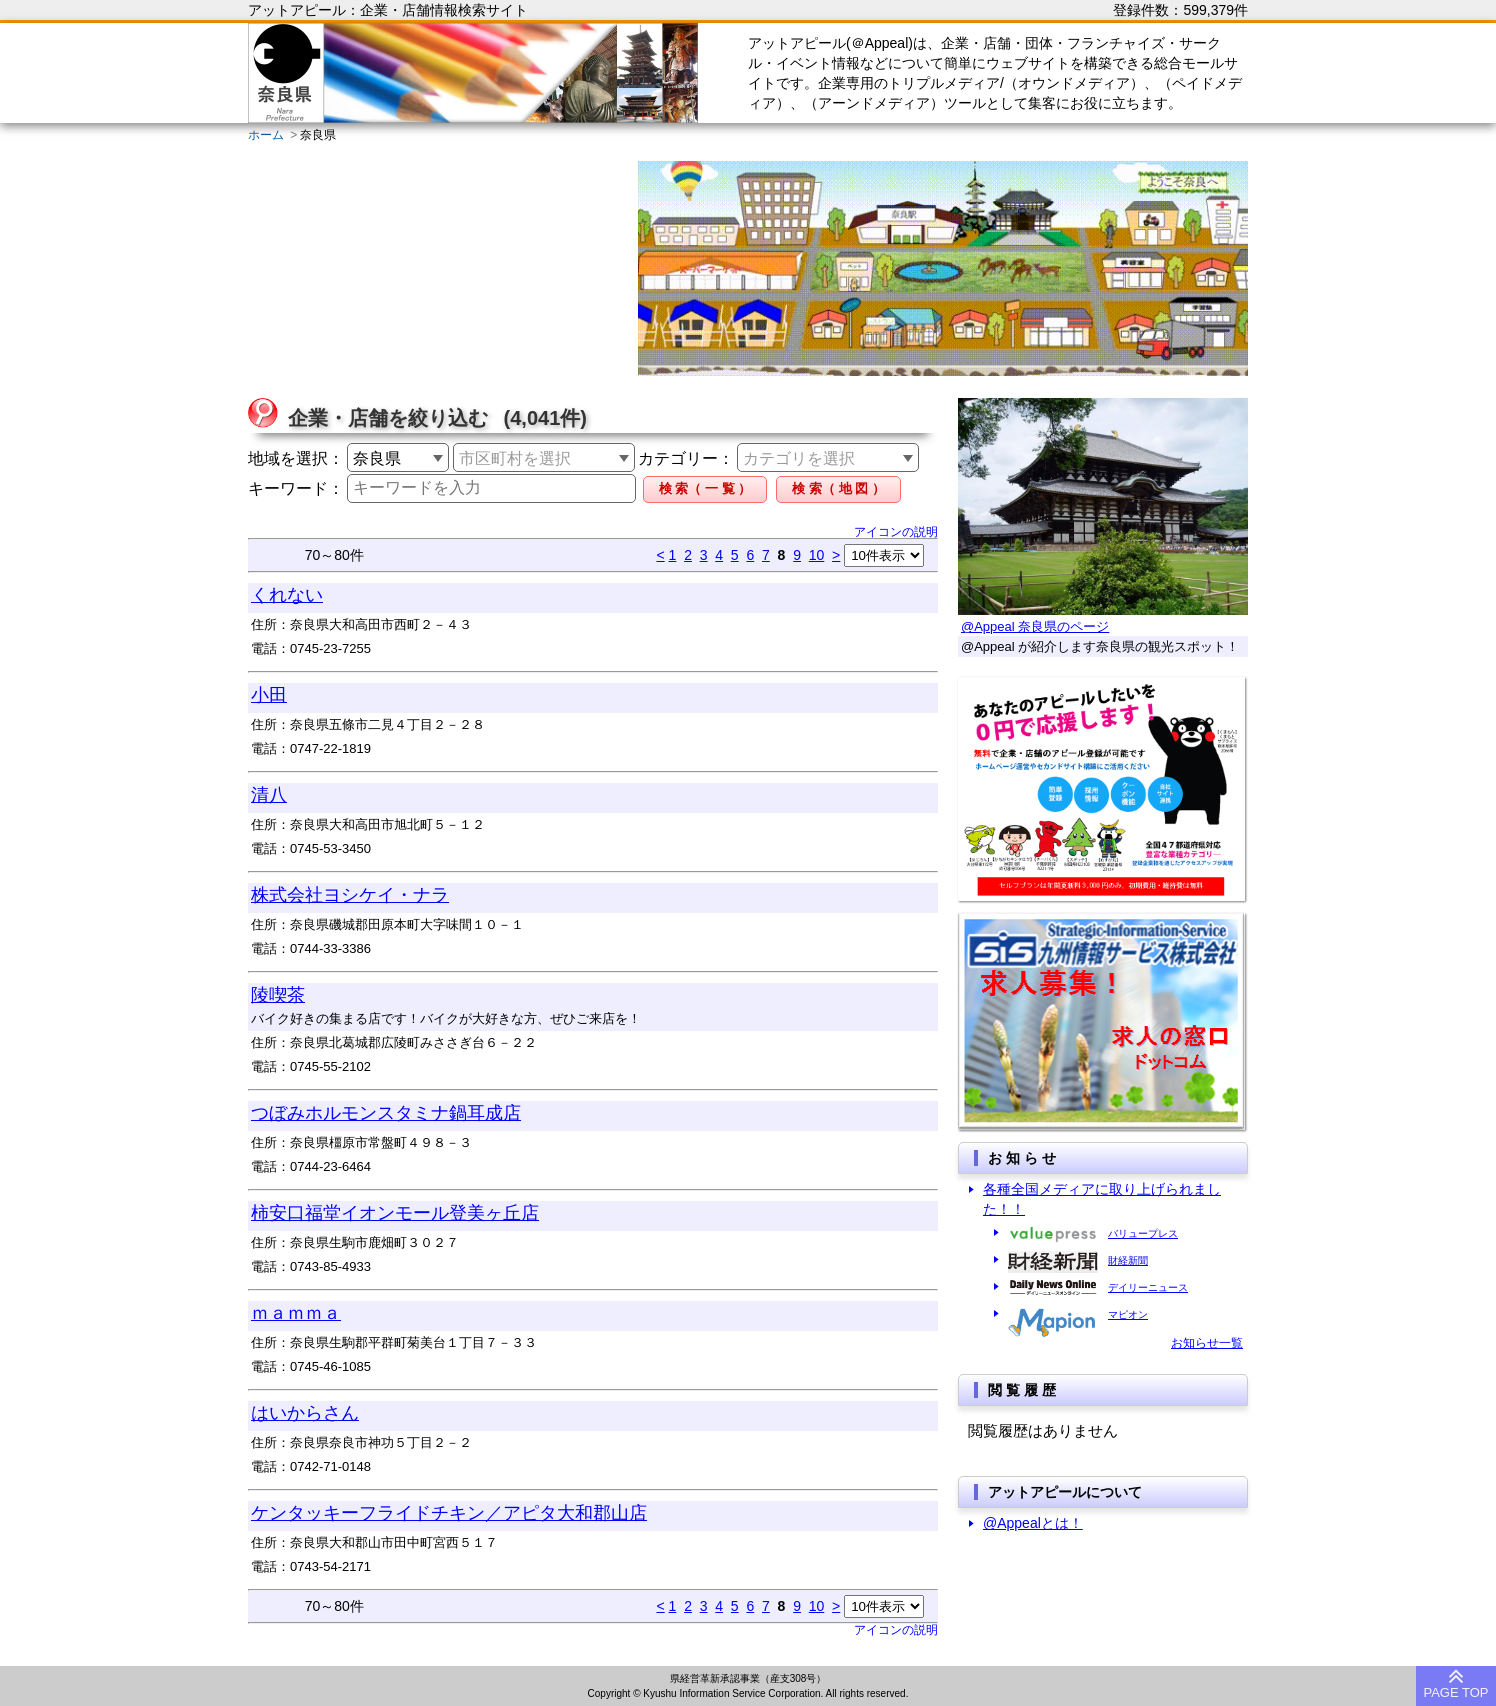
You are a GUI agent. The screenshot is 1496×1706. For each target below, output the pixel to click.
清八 (269, 795)
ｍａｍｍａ (296, 1313)
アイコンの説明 (896, 532)
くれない (287, 595)
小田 (269, 695)
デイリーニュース (1148, 1287)
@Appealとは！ (1033, 1523)
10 (817, 555)
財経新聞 (1128, 1260)
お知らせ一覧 (1207, 1343)
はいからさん (305, 1413)
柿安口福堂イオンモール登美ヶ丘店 (395, 1213)
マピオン (1128, 1314)
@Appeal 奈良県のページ (1035, 626)
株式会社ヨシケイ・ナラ (350, 895)
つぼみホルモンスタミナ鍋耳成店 (386, 1113)
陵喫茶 (278, 995)
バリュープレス (1143, 1233)
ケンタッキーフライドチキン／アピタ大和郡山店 (449, 1513)
